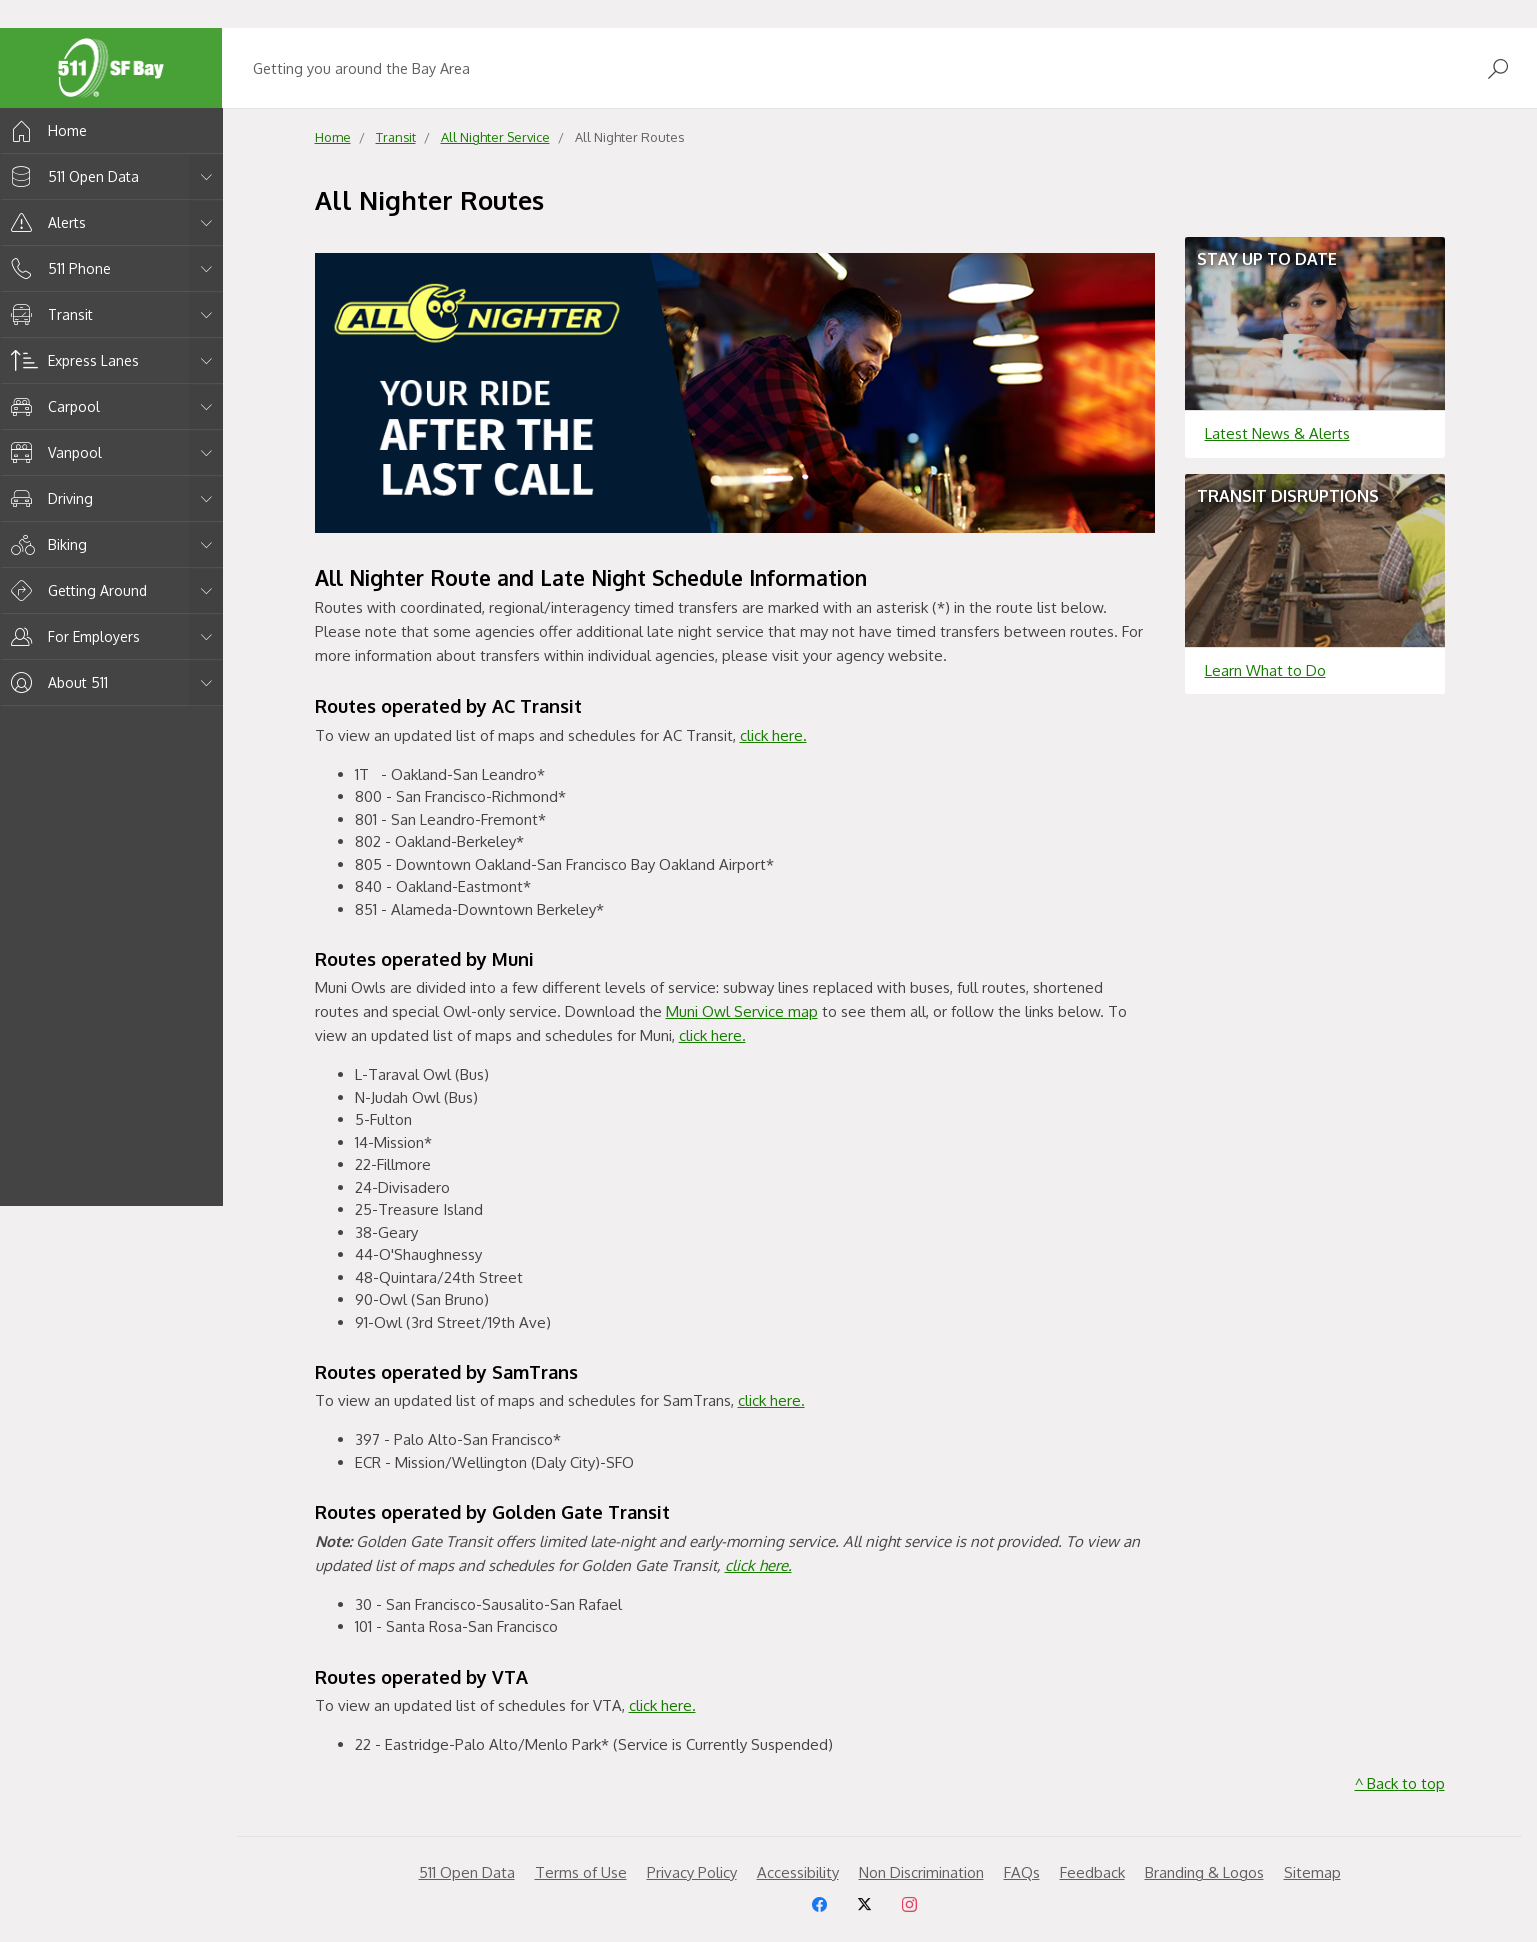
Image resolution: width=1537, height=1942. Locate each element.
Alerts (45, 222)
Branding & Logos (1204, 1872)
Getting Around (75, 590)
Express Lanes (71, 360)
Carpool (52, 406)
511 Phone (57, 268)
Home (45, 130)
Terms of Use (581, 1872)
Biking (45, 544)
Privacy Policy (692, 1872)
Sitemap (1312, 1872)
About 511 (56, 682)
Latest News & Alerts (1277, 433)
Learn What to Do (1265, 670)
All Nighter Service (495, 137)
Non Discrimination (921, 1872)
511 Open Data (71, 176)
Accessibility (798, 1872)
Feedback (1092, 1872)
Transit (48, 314)
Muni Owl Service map (742, 1011)
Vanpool (53, 452)
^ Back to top (1400, 1783)
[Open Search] (1498, 68)
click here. (773, 735)
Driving (48, 498)
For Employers (72, 636)
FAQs (1022, 1872)
